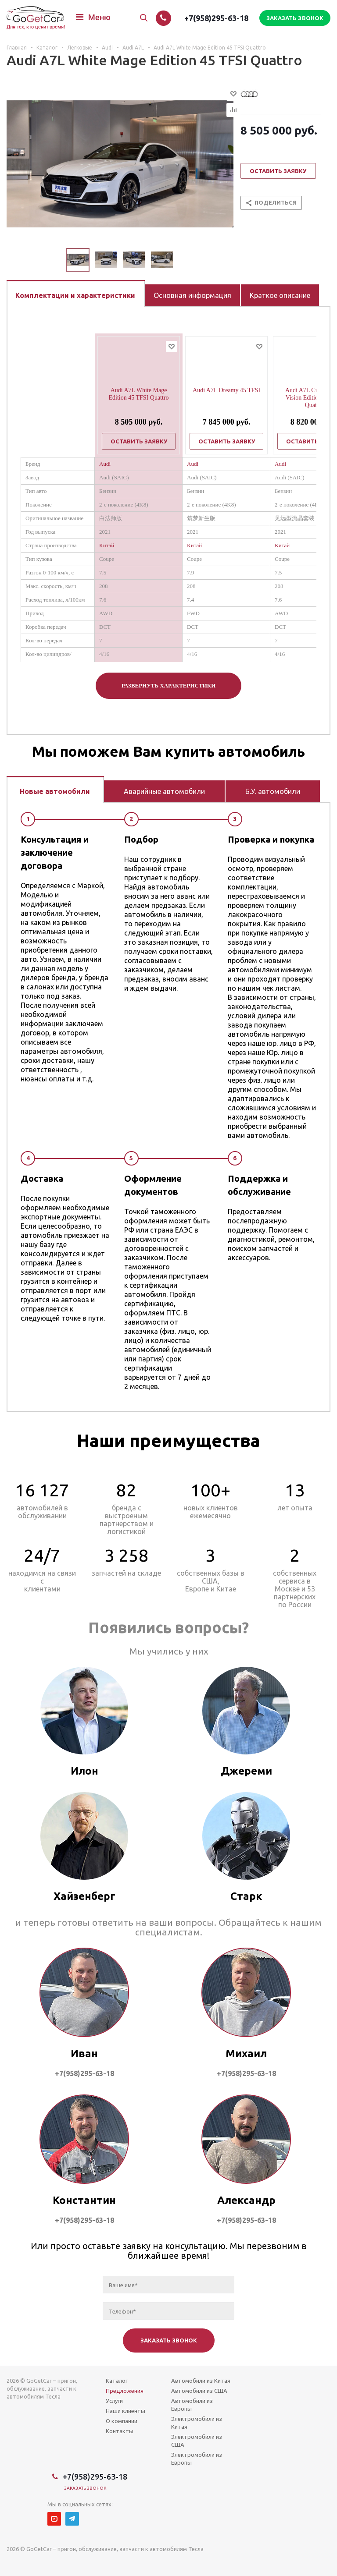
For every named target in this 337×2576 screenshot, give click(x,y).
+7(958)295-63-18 (216, 18)
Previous (55, 260)
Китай (106, 545)
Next (183, 260)
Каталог (117, 2381)
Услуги (114, 2401)
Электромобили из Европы (196, 2459)
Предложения (124, 2391)
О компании (121, 2421)
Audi (105, 464)
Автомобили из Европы (192, 2405)
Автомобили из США (199, 2391)
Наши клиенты (125, 2411)
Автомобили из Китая (200, 2381)
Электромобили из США (196, 2441)
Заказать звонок (85, 2488)
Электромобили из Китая (196, 2423)
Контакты (119, 2431)
